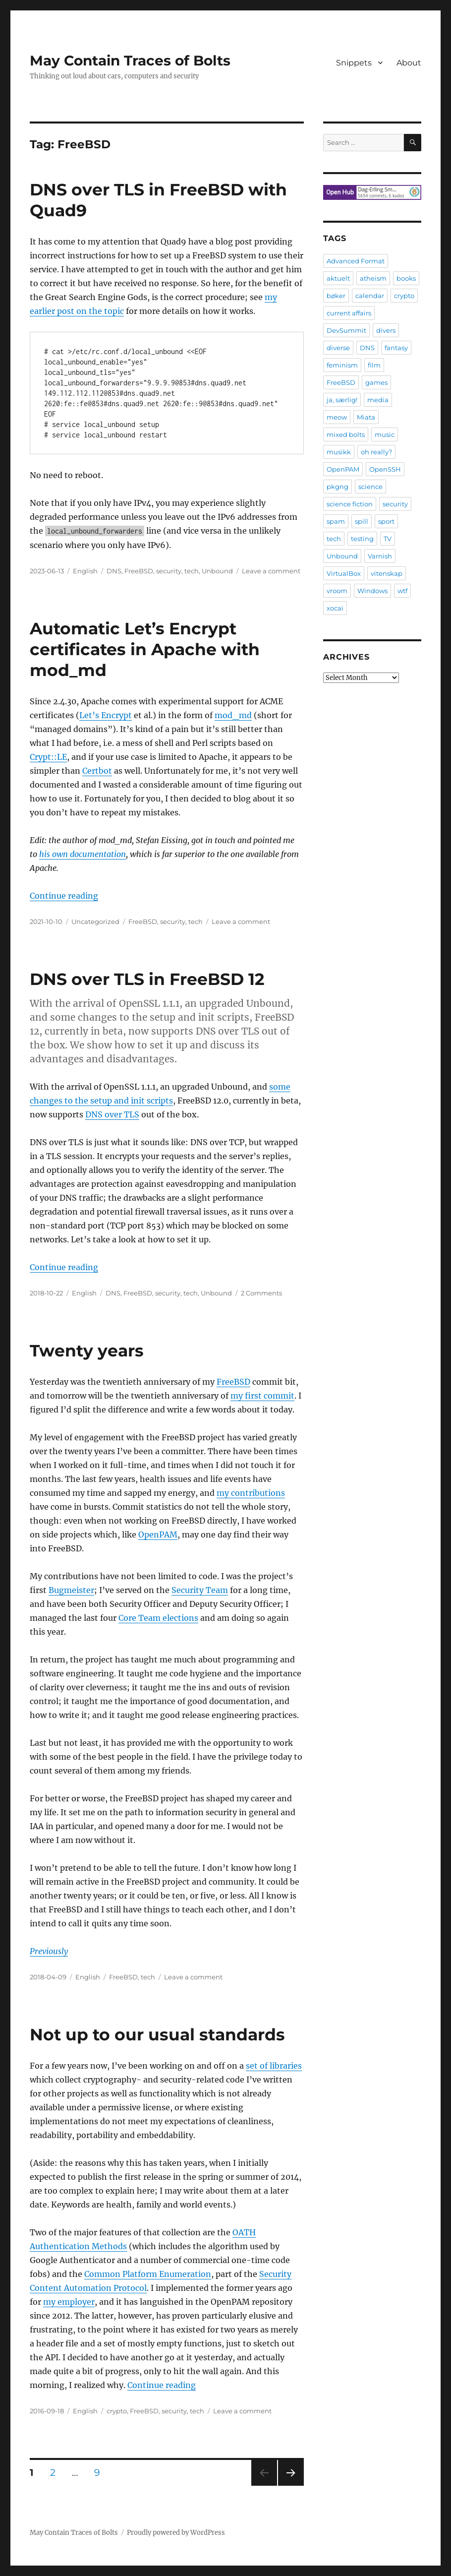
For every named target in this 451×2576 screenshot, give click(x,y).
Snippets (354, 62)
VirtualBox (344, 573)
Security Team (199, 1590)
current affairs (349, 313)
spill (361, 521)
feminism (342, 365)
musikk (339, 452)
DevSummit (346, 330)
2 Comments (261, 1293)
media (378, 400)
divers (385, 330)
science (370, 487)
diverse (338, 348)
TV (388, 539)
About (408, 62)
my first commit (262, 1396)
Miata (366, 417)
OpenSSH (385, 469)
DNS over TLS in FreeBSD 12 (147, 979)
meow (337, 417)
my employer (69, 2302)
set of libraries (274, 2066)
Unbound (217, 571)
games (376, 382)
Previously (49, 1951)
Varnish (380, 556)
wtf (402, 591)
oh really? (376, 452)
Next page (290, 2485)
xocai (335, 608)
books (406, 278)
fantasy (396, 348)
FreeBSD (138, 571)
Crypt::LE (48, 757)
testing (362, 539)
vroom (337, 591)
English (85, 571)
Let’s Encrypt (105, 715)
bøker (336, 296)
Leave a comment (271, 571)
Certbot (97, 771)
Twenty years (87, 1350)
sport (386, 521)
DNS (114, 571)
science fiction (350, 504)
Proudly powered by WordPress (176, 2532)
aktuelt (338, 278)
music (385, 434)
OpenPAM (157, 1534)
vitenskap (386, 573)
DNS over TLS (112, 1114)
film (374, 365)
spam (336, 521)
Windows (372, 591)
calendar (369, 296)
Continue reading (64, 896)
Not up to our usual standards (157, 2034)
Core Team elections (158, 1618)
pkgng (337, 487)
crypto (117, 2411)
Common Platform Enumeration (147, 2274)
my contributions (251, 1493)
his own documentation (82, 854)
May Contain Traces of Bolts (130, 60)
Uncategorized (95, 921)
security (168, 571)
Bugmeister (71, 1590)
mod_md (233, 715)
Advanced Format (356, 261)
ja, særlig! (342, 400)
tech (191, 571)
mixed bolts (346, 434)
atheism (373, 278)
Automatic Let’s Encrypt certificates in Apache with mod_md (145, 649)
